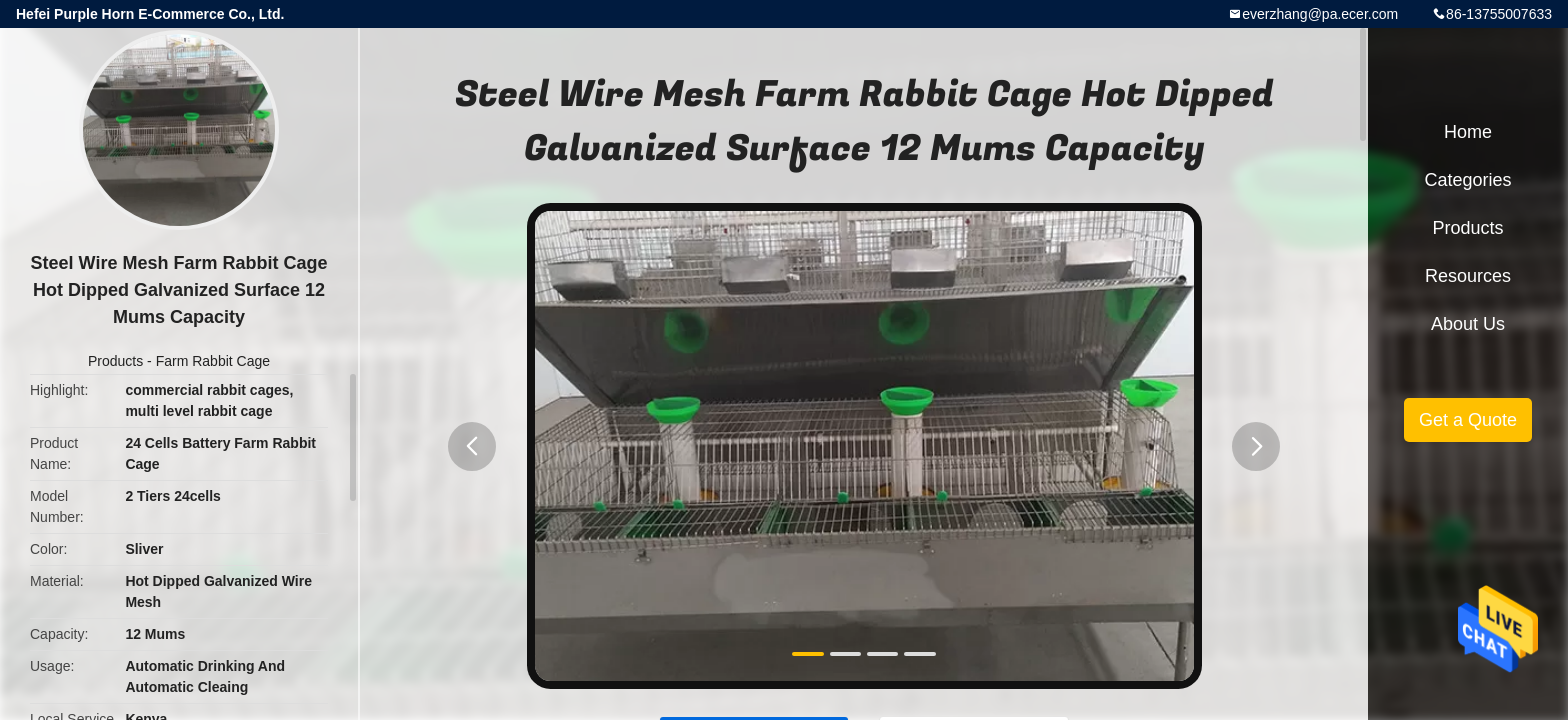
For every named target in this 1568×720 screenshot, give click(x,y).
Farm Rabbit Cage (213, 361)
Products (115, 361)
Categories (1467, 180)
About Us (1468, 324)
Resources (1468, 276)
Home (1468, 132)
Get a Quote (1468, 420)
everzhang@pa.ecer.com (1320, 14)
